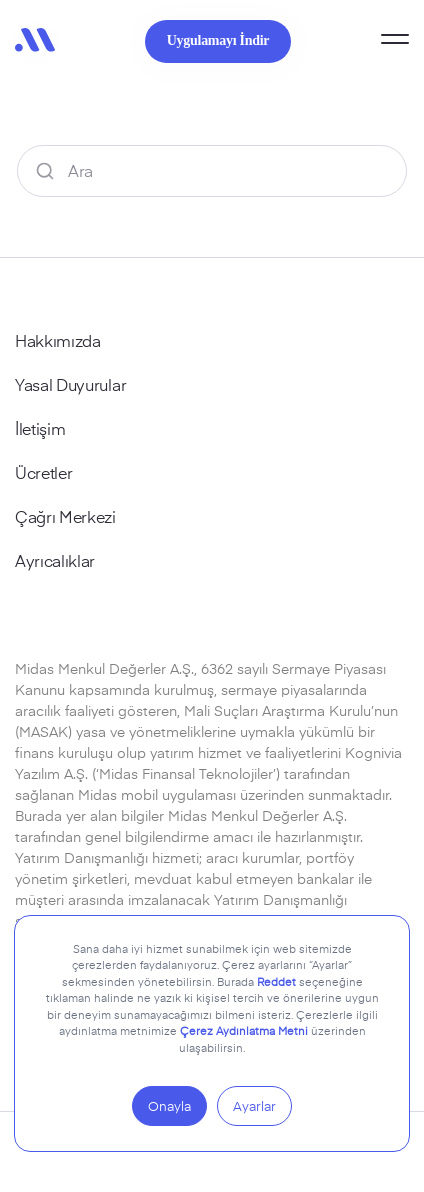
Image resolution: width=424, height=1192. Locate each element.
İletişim (40, 428)
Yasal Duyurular (70, 384)
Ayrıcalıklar (55, 560)
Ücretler (43, 472)
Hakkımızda (58, 340)
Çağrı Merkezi (65, 516)
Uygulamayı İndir (218, 40)
